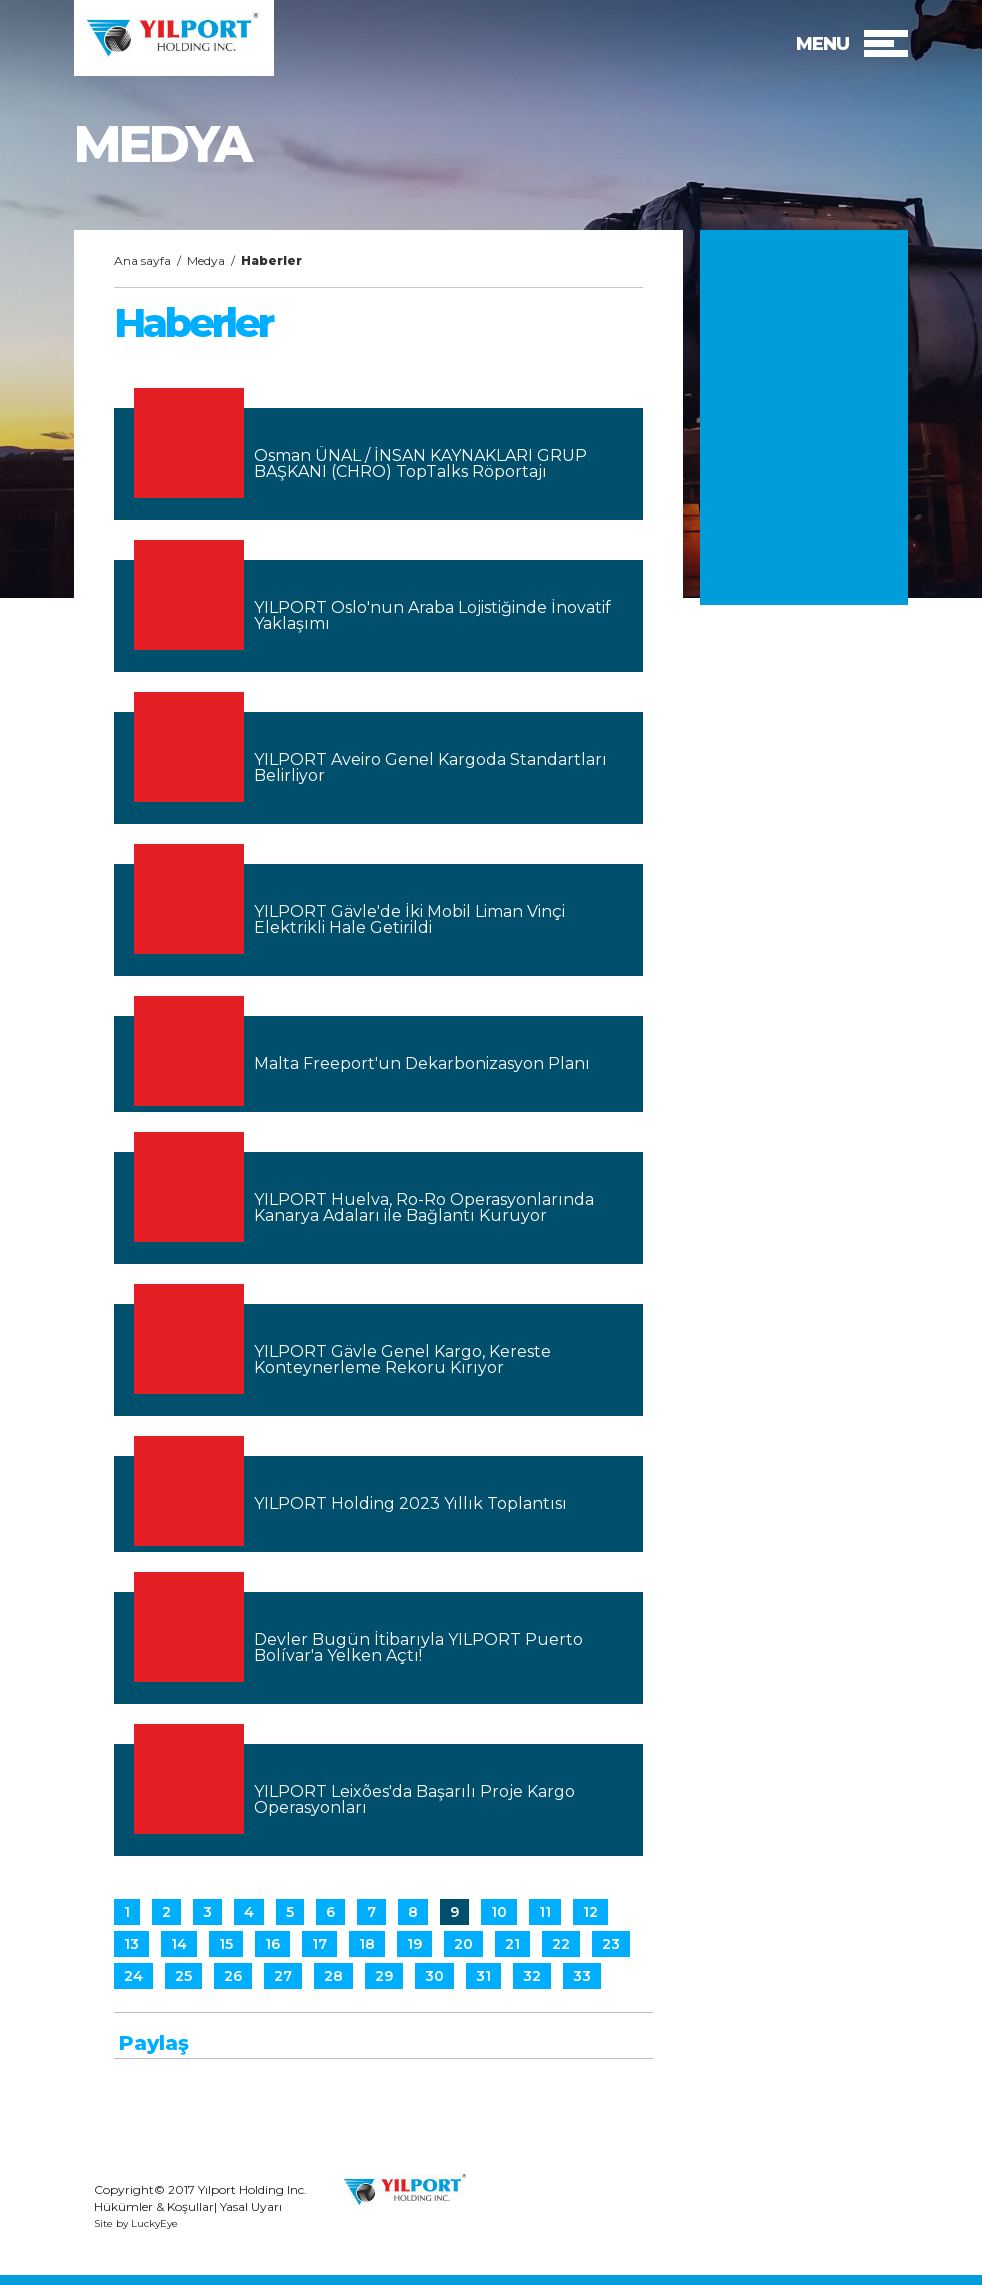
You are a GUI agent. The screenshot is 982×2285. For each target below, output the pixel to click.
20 (463, 1944)
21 (512, 1944)
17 (319, 1944)
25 (183, 1976)
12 (590, 1912)
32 (532, 1976)
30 (434, 1976)
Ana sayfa (142, 260)
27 (283, 1976)
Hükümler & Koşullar (154, 2206)
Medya (206, 260)
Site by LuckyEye (136, 2224)
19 (414, 1944)
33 (582, 1976)
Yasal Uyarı (251, 2206)
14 (179, 1944)
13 (131, 1944)
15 (226, 1944)
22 (561, 1944)
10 (499, 1912)
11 (545, 1912)
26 (233, 1976)
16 (272, 1944)
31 (483, 1976)
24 (133, 1976)
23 (611, 1944)
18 (367, 1944)
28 (333, 1976)
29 (384, 1976)
